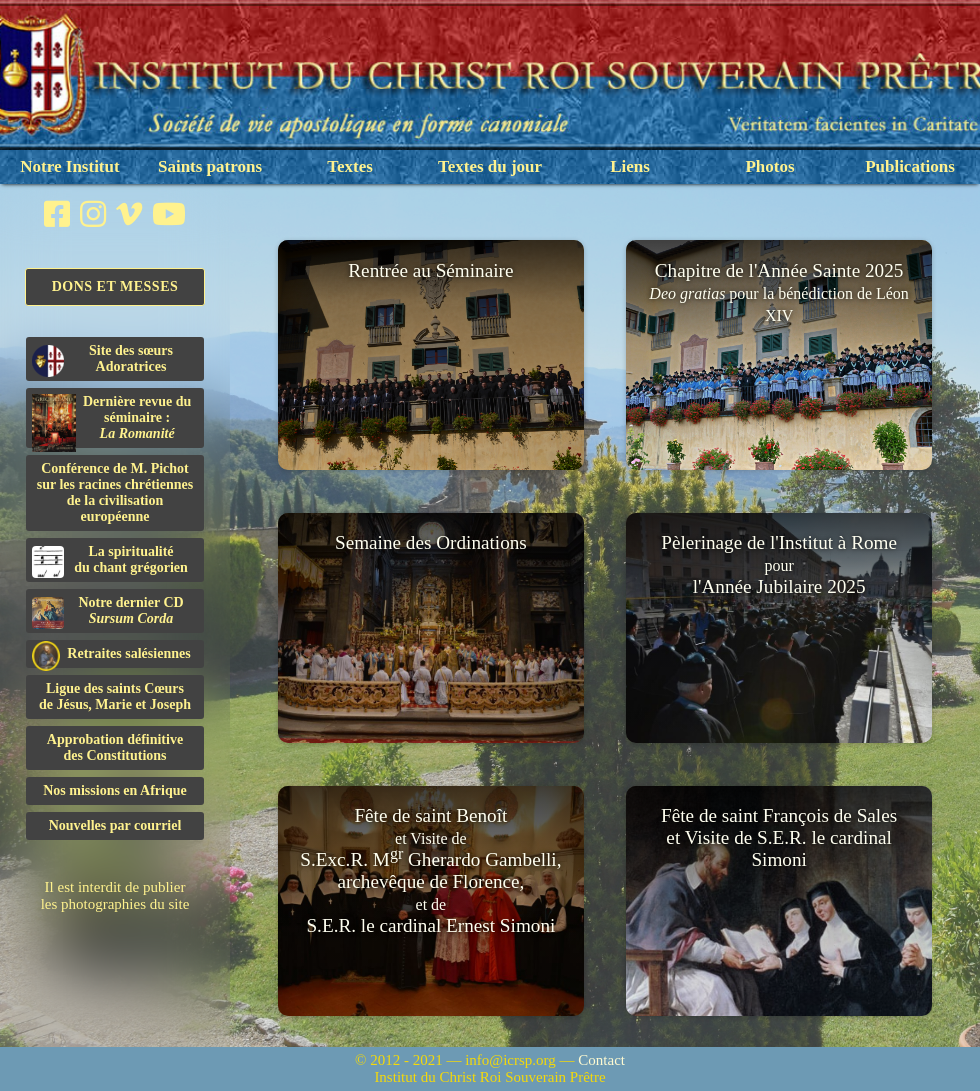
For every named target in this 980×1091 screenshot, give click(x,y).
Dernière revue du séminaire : (111, 421)
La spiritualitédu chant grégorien (110, 561)
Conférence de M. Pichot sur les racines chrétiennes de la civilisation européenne (115, 492)
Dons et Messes (115, 286)
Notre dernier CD (108, 612)
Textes (350, 166)
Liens (630, 166)
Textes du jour (490, 166)
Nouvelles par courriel (115, 825)
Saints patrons (210, 166)
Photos (769, 166)
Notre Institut (69, 166)
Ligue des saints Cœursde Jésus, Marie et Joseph (115, 696)
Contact (601, 1060)
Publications (910, 166)
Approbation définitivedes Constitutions (115, 747)
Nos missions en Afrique (115, 790)
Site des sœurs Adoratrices (102, 360)
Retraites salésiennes (111, 654)
